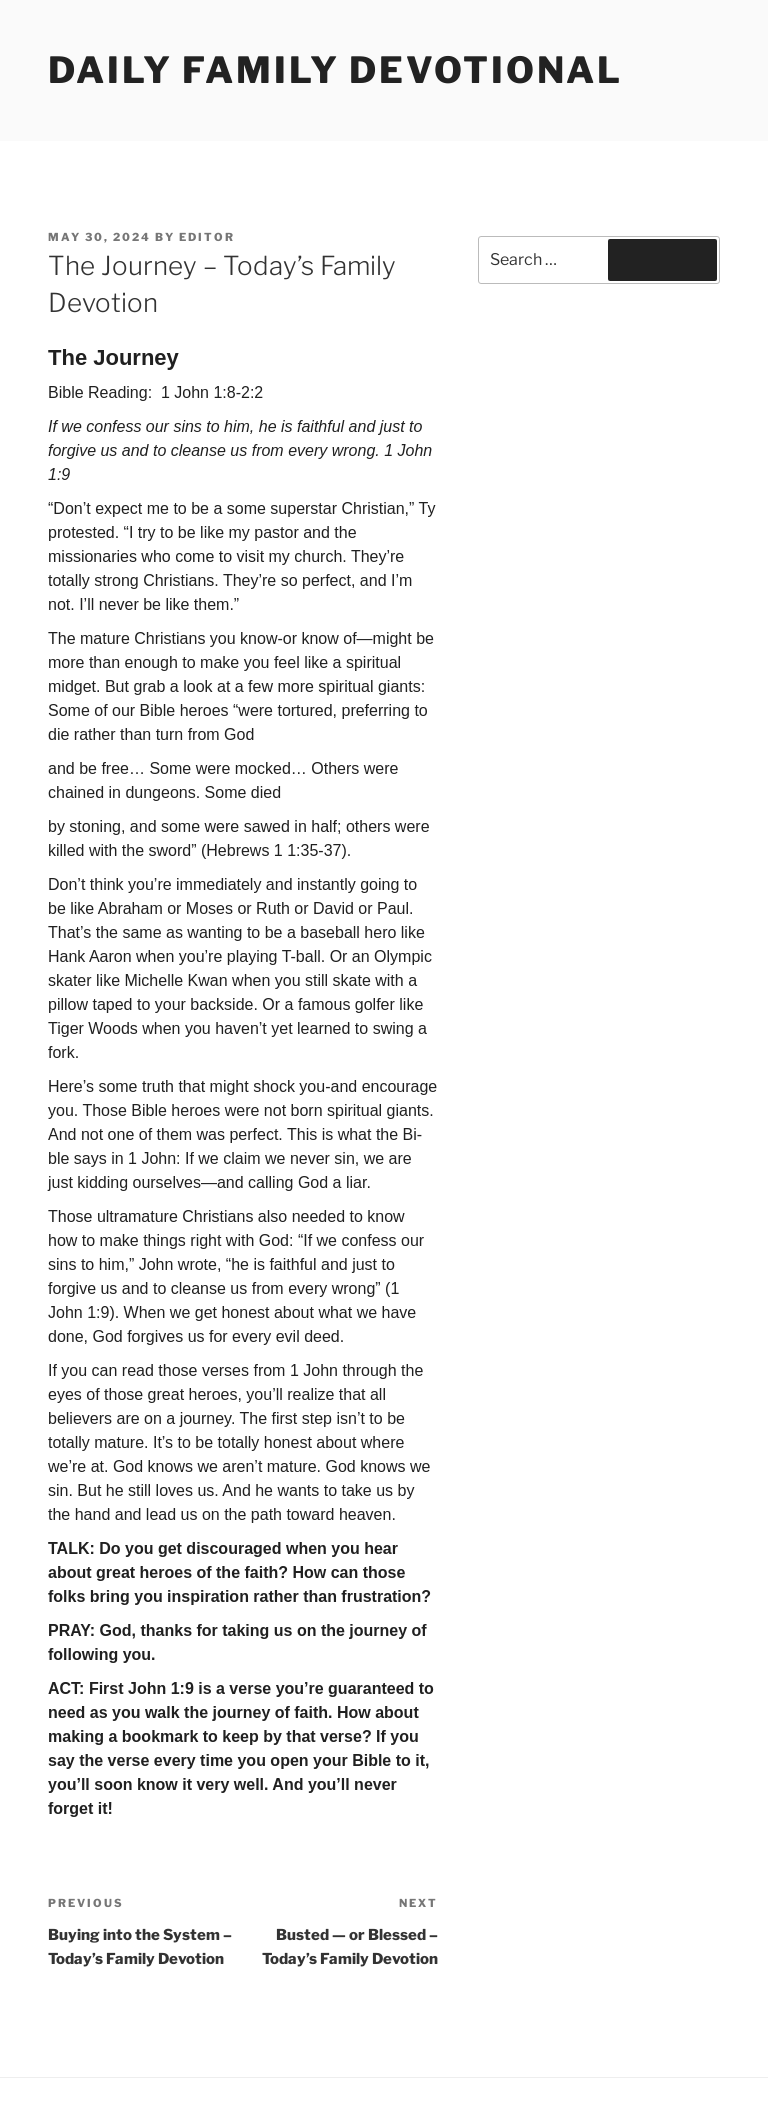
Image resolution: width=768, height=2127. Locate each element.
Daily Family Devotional (335, 70)
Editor (207, 237)
